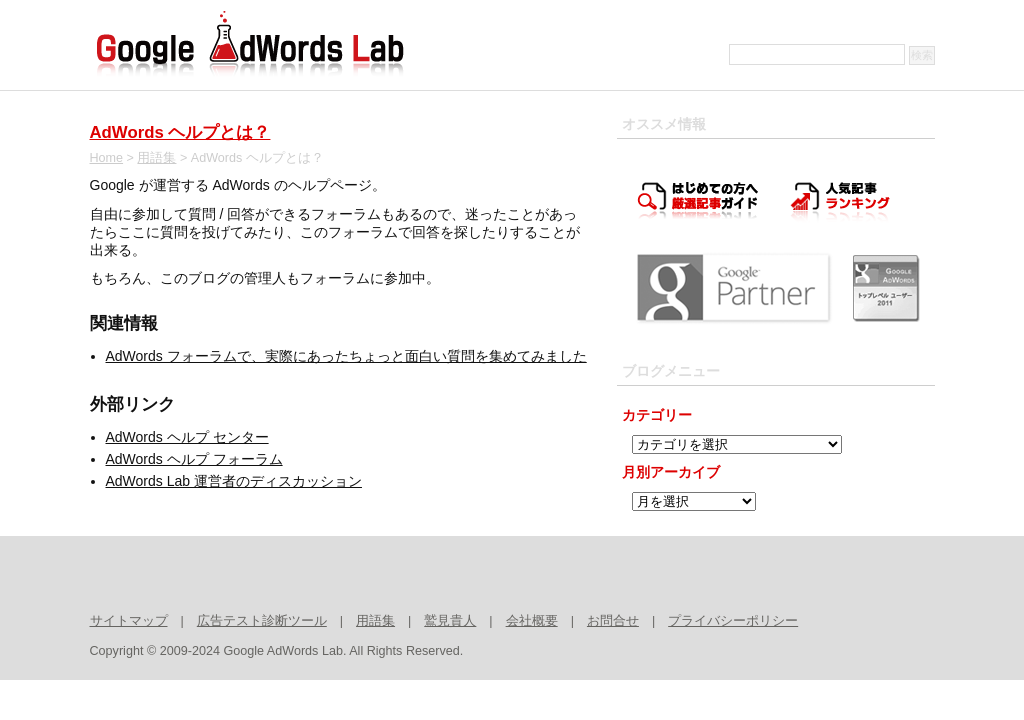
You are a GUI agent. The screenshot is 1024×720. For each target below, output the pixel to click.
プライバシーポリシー (733, 621)
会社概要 (532, 621)
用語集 (156, 158)
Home (107, 158)
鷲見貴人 (450, 621)
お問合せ (613, 621)
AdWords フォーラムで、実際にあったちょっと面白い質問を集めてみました (346, 356)
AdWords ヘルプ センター (187, 437)
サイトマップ (129, 621)
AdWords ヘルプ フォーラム (194, 459)
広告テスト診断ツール (262, 621)
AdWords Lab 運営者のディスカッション (234, 481)
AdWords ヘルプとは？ (180, 132)
